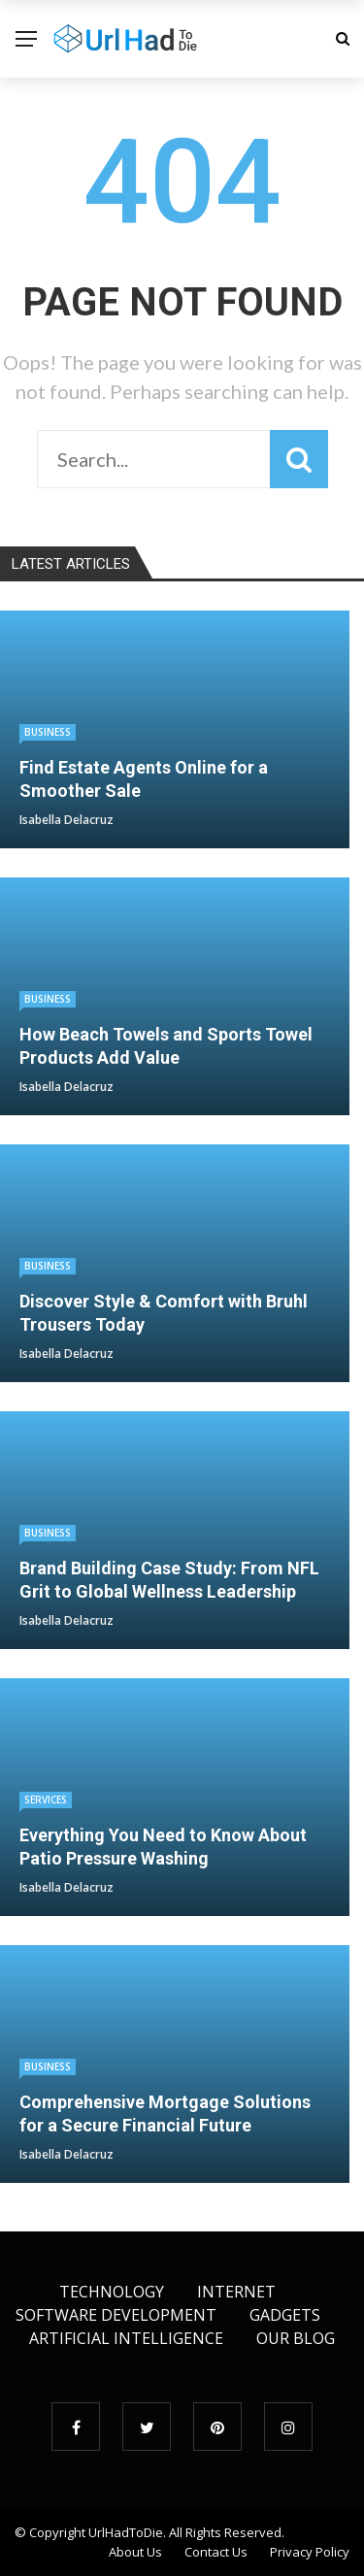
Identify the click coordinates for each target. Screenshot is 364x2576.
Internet (236, 2291)
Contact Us (216, 2551)
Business (47, 732)
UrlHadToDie (125, 2532)
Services (45, 1799)
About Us (135, 2551)
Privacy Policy (309, 2551)
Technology (111, 2291)
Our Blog (295, 2338)
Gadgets (284, 2315)
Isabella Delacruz (66, 819)
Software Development (116, 2315)
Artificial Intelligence (126, 2338)
